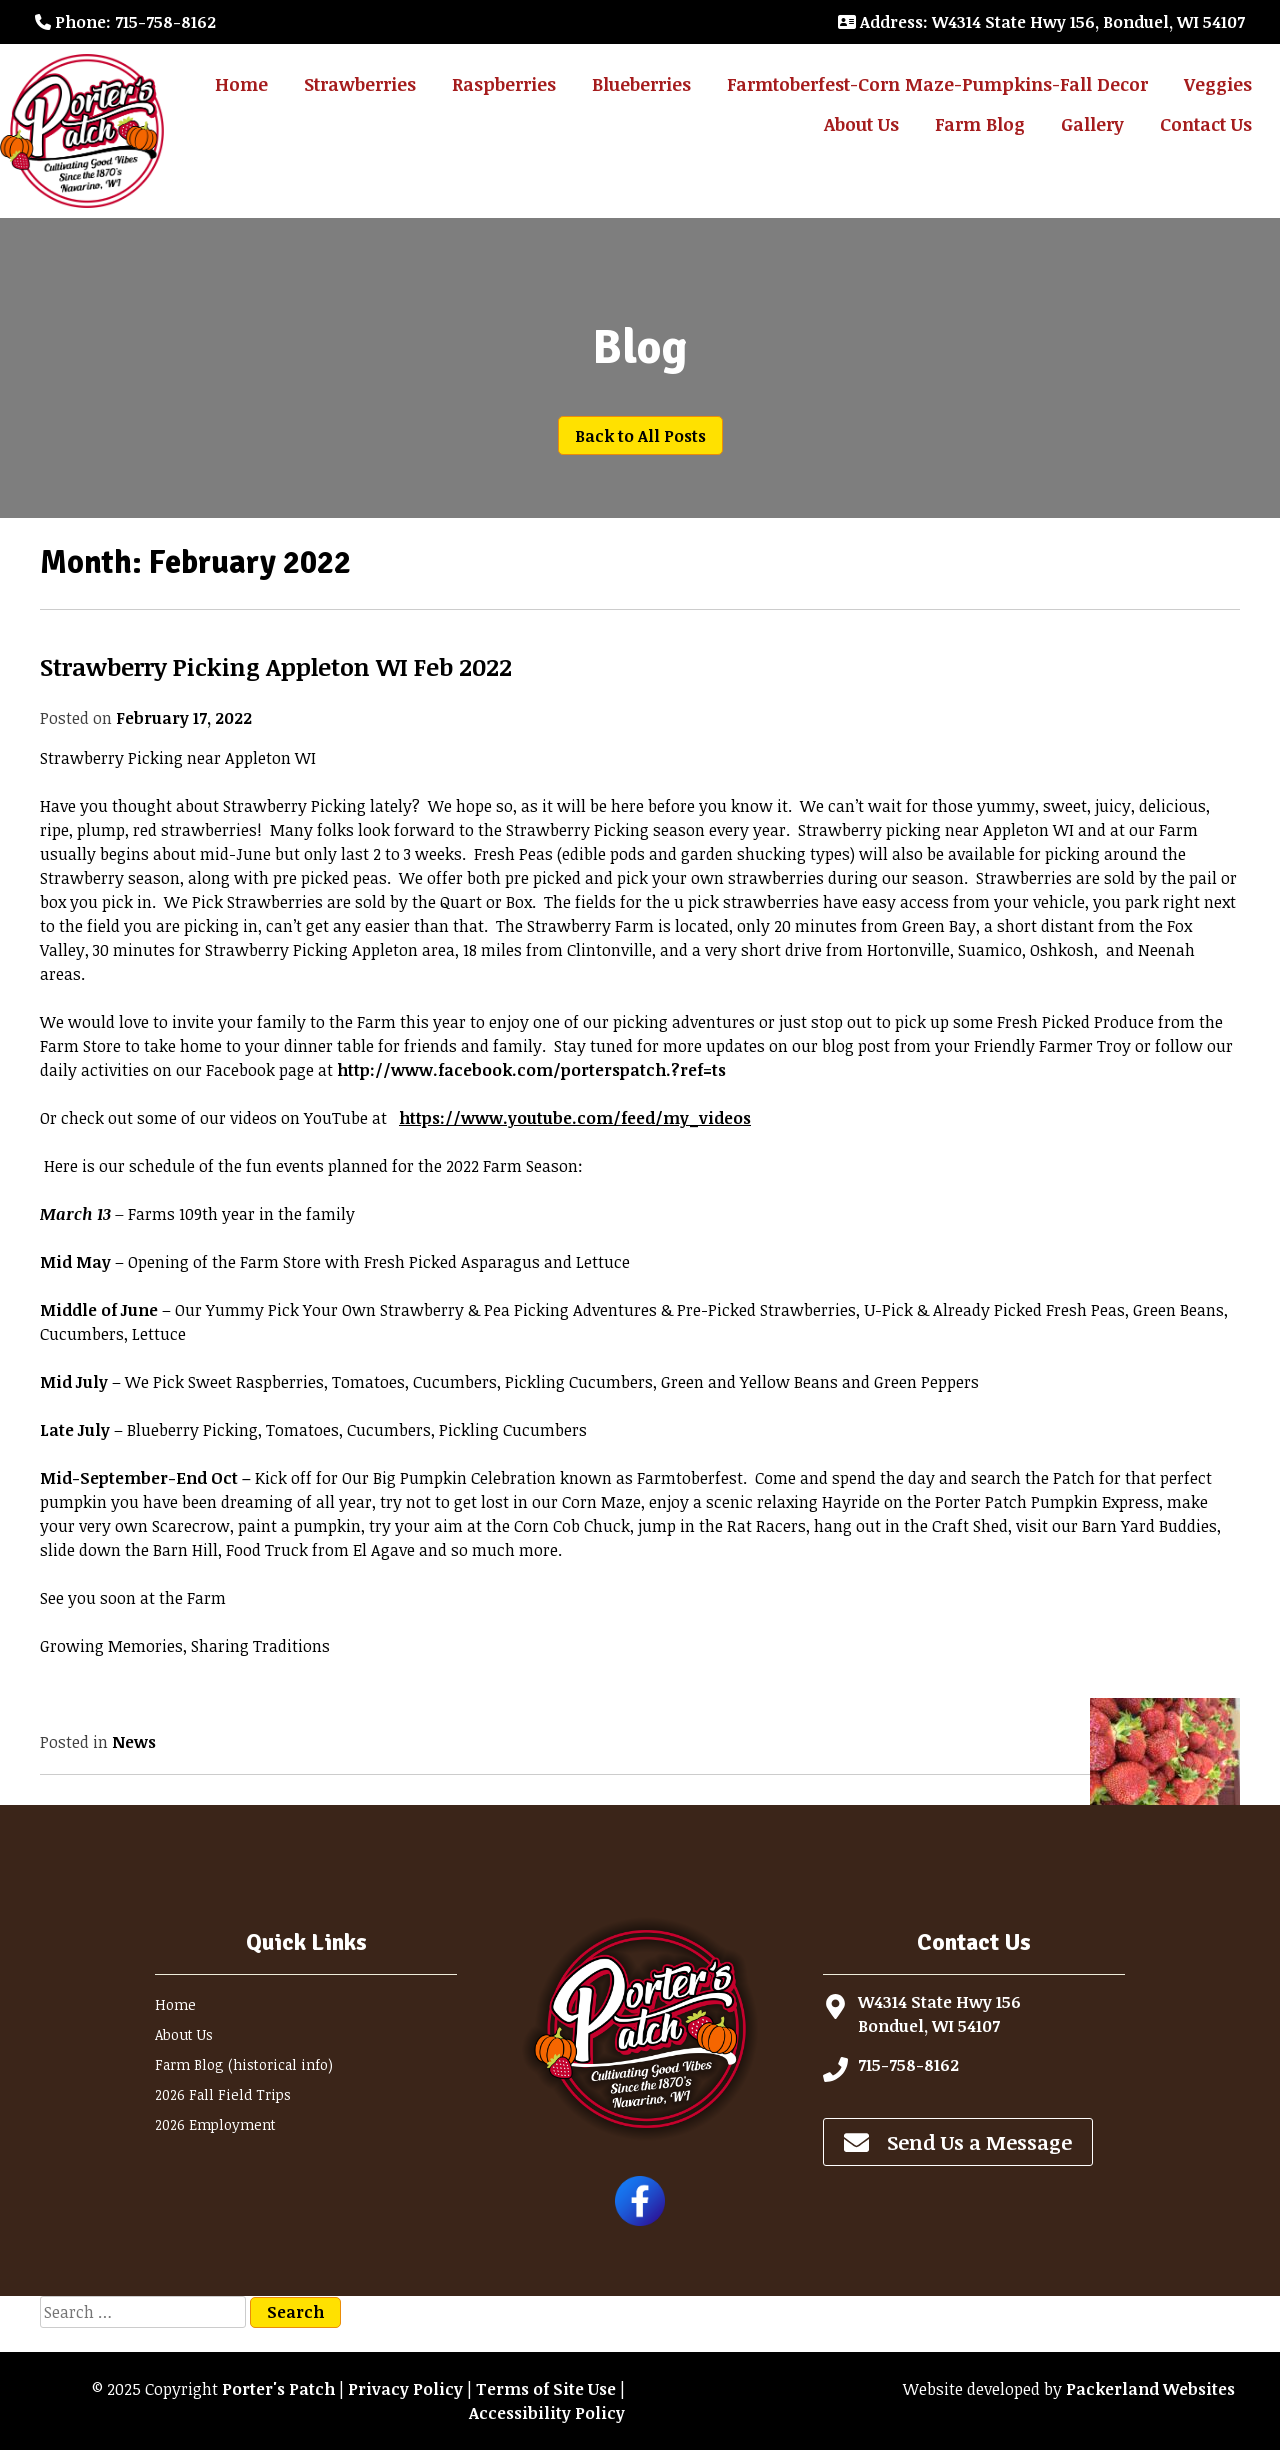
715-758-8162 (908, 2065)
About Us (861, 124)
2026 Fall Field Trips (223, 2094)
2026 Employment (215, 2124)
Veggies (1218, 84)
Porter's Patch (278, 2389)
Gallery (1092, 124)
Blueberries (641, 84)
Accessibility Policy (547, 2413)
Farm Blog (980, 124)
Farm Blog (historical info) (244, 2064)
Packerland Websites (1150, 2389)
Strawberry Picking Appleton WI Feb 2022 (276, 666)
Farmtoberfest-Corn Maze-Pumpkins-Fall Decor (937, 84)
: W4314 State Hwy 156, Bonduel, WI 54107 (1041, 22)
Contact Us (1206, 124)
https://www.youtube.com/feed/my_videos (575, 1118)
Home (241, 84)
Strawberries (360, 84)
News (134, 1742)
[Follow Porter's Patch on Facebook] (640, 2220)
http (531, 1070)
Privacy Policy (405, 2389)
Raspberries (504, 84)
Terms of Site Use (546, 2389)
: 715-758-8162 (125, 22)
